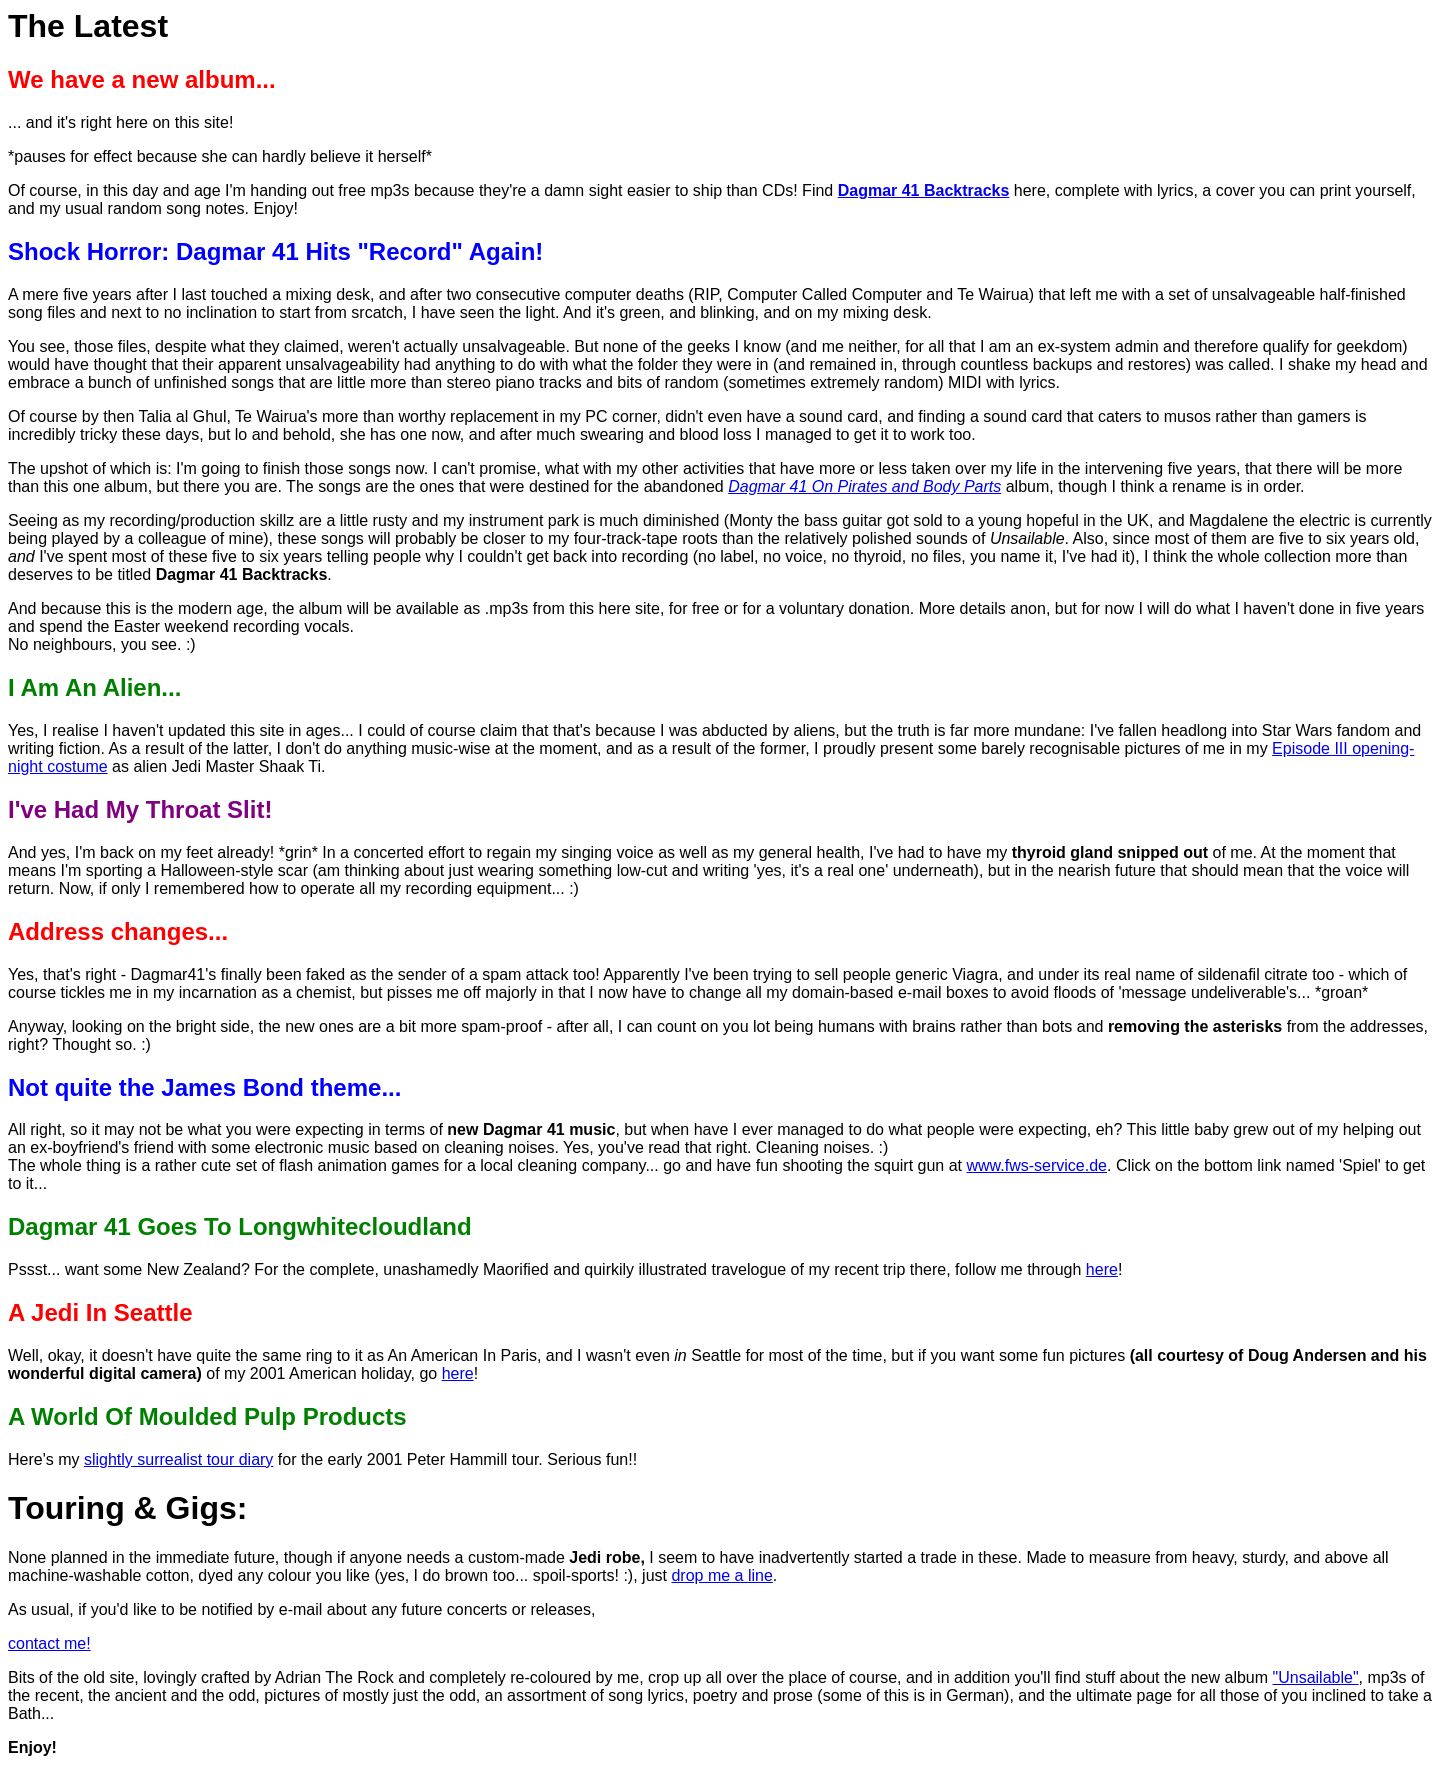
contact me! (49, 1643)
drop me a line (721, 1575)
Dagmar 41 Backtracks (924, 190)
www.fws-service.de (1037, 1165)
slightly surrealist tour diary (178, 1459)
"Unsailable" (1316, 1677)
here (1102, 1269)
